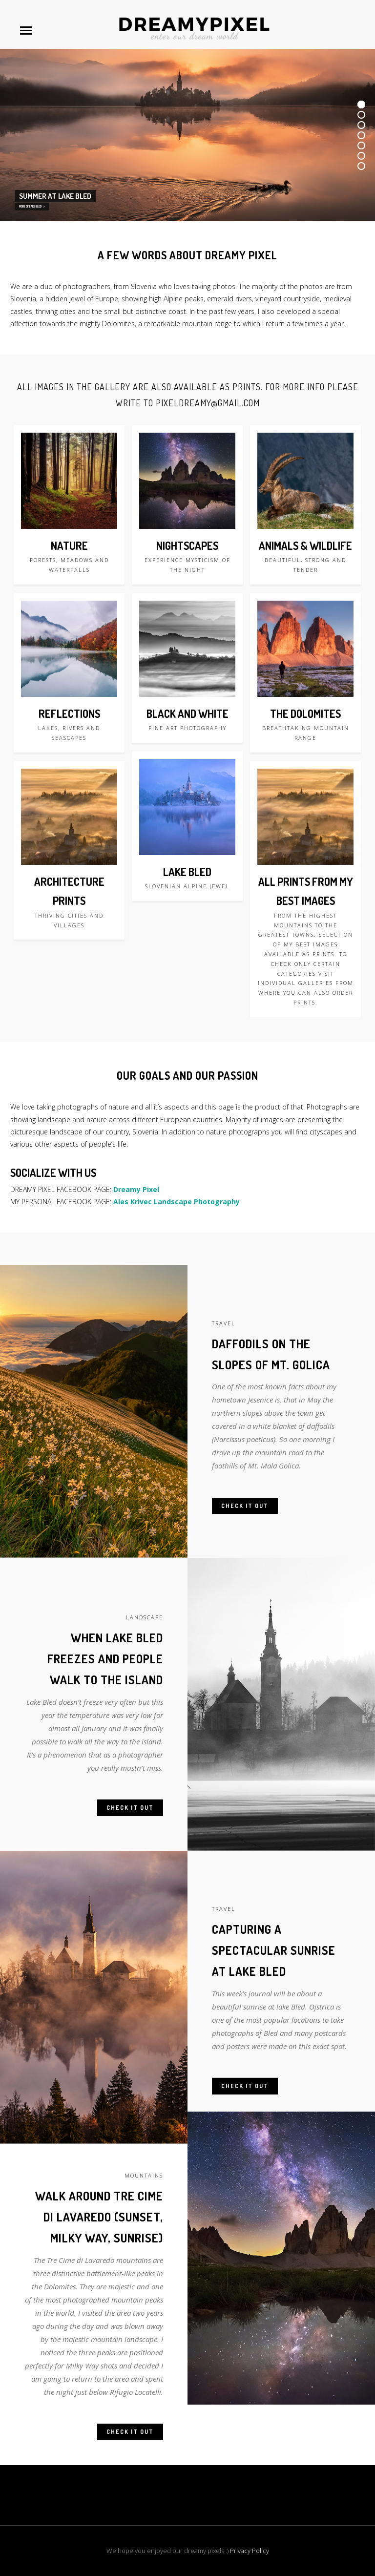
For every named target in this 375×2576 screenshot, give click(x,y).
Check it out (245, 1515)
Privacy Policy (249, 2550)
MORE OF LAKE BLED (32, 206)
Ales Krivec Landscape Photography (176, 1201)
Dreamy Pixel (136, 1189)
